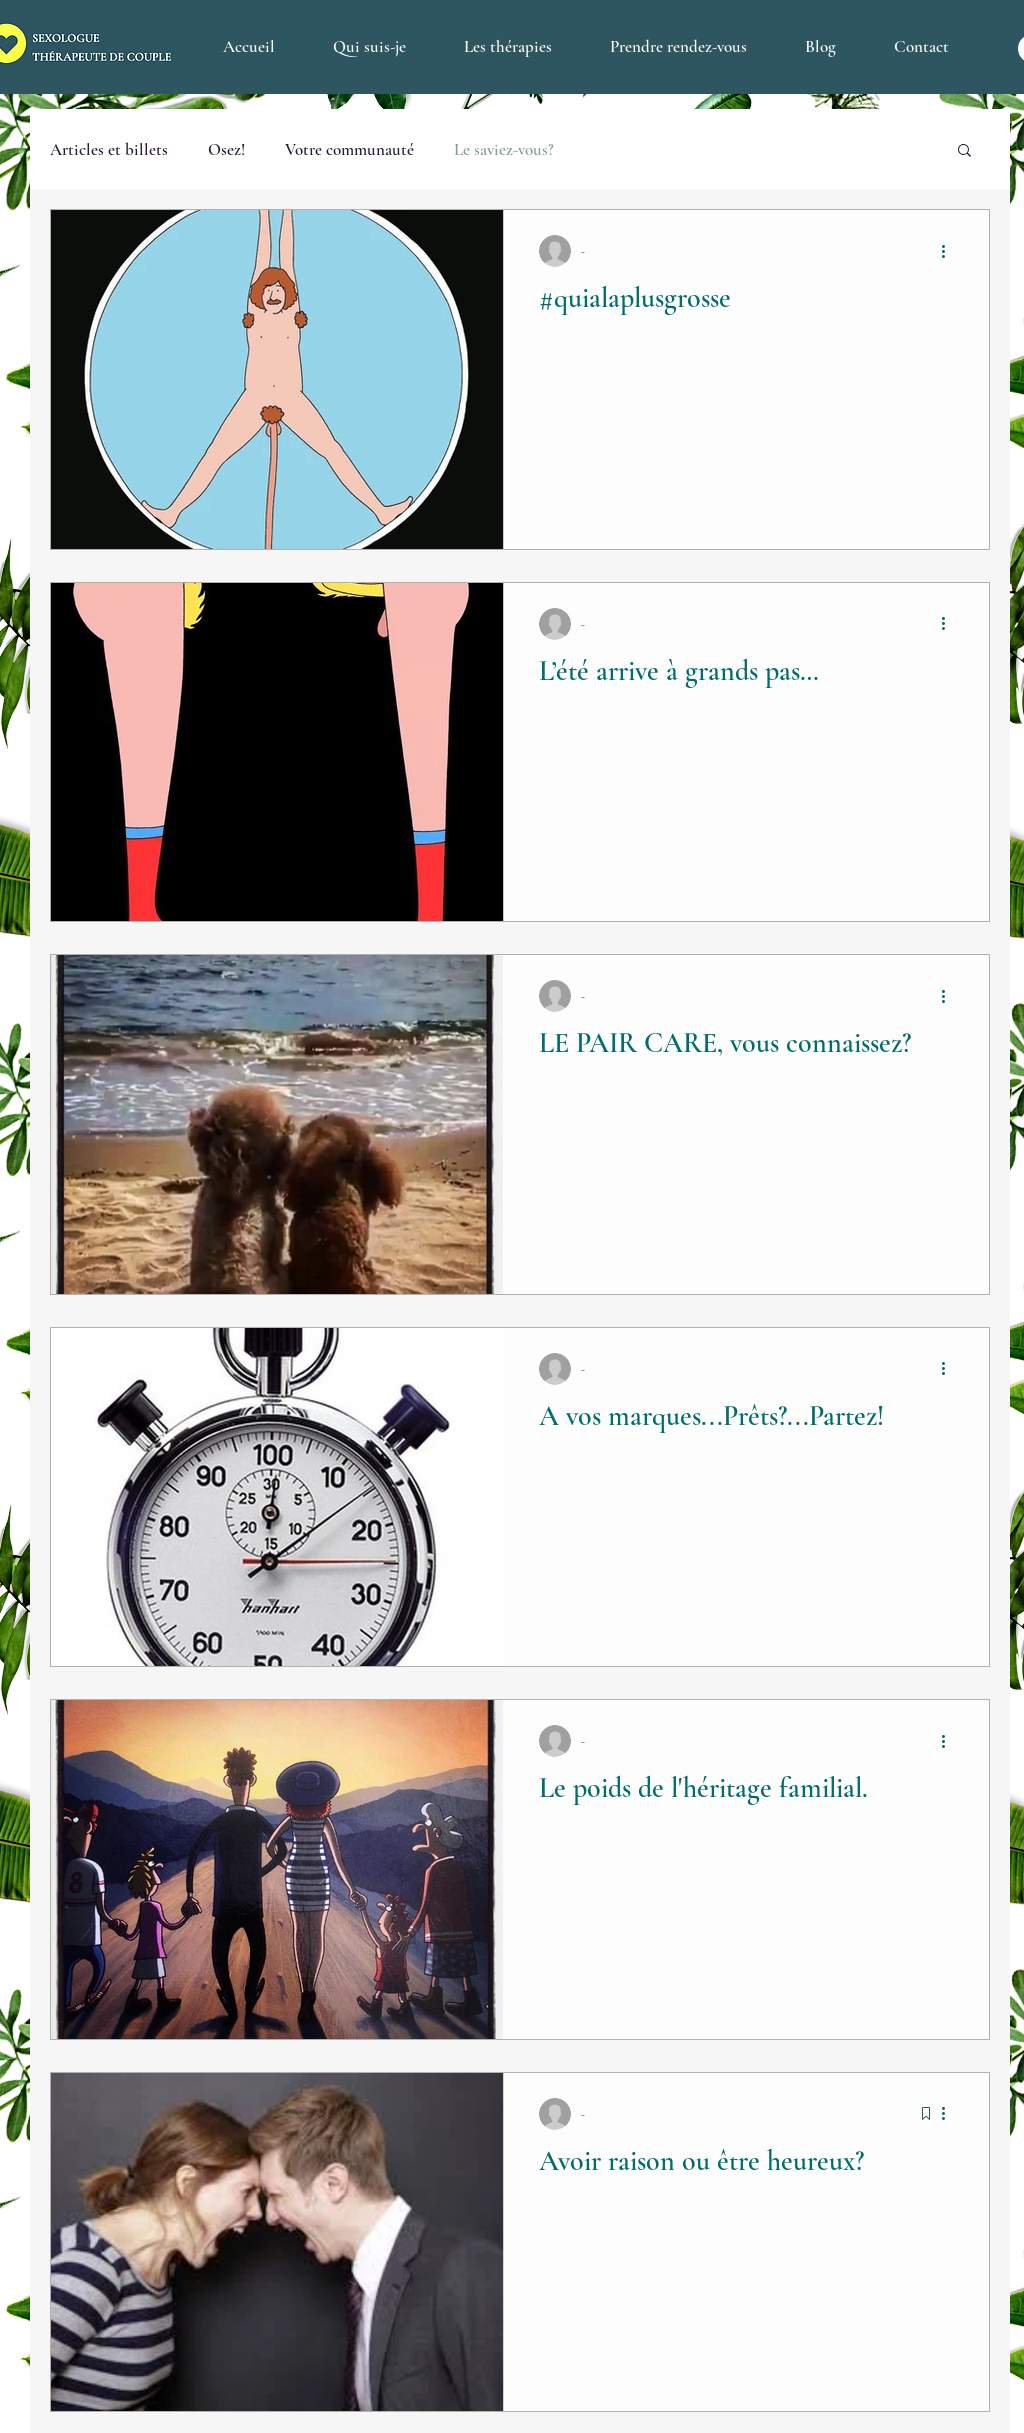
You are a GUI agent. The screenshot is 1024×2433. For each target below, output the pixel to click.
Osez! (226, 149)
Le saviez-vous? (504, 149)
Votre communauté (349, 149)
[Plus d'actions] (950, 251)
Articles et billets (109, 149)
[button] (964, 151)
